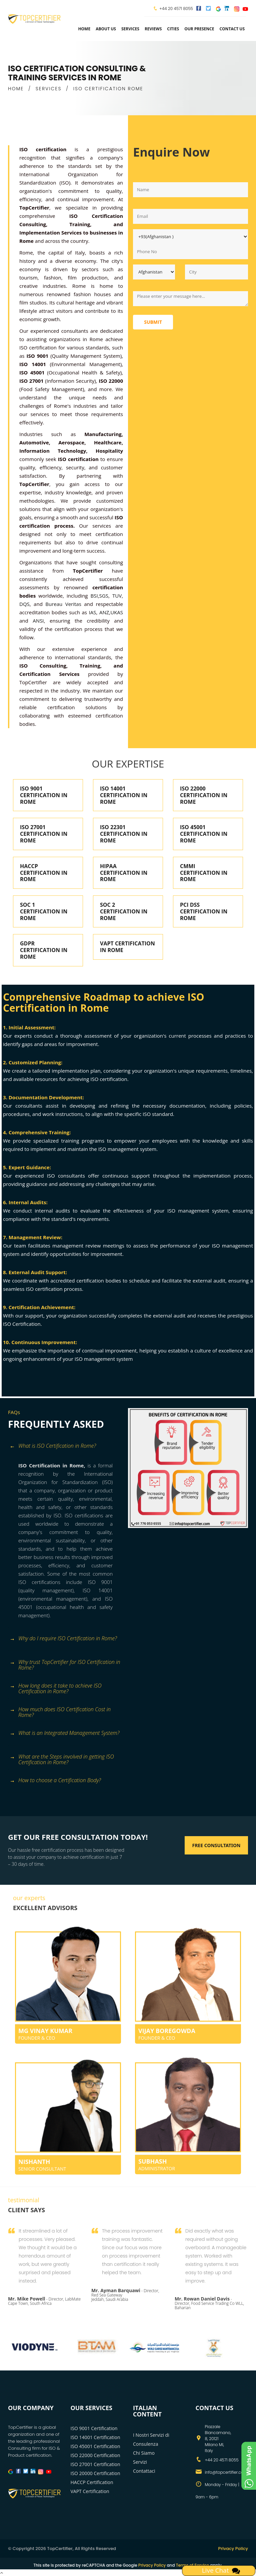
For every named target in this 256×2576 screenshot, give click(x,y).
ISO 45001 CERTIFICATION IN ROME (203, 833)
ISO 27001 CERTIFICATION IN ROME (43, 833)
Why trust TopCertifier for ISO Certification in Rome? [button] (65, 1665)
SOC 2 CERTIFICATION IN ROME (123, 911)
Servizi (140, 2462)
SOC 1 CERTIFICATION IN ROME (43, 911)
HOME (16, 88)
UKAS (116, 612)
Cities (173, 29)
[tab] (65, 1449)
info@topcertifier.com (226, 2472)
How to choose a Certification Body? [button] (55, 1781)
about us (106, 29)
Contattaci (144, 2471)
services (130, 29)
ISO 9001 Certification (94, 2428)
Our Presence (199, 29)
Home (84, 29)
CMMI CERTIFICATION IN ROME (203, 872)
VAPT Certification (90, 2491)
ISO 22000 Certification (95, 2455)
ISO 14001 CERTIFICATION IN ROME (123, 795)
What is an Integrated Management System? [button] (64, 1733)
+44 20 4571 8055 (176, 8)
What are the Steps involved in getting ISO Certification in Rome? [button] (62, 1759)
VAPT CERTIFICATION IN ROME (127, 947)
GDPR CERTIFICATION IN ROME (43, 950)
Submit (153, 322)
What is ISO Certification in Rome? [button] (53, 1446)
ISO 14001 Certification (95, 2437)
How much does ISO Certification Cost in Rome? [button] (60, 1712)
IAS (92, 612)
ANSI (38, 620)
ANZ (103, 612)
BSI (94, 595)
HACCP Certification (92, 2482)
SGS (103, 595)
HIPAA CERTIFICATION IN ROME (123, 872)
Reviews (153, 29)
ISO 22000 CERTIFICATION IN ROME (203, 795)
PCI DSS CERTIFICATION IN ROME (203, 911)
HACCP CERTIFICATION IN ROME (43, 872)
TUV (117, 595)
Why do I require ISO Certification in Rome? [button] (63, 1639)
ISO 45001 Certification (95, 2446)
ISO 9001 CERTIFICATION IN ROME (43, 795)
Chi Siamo (144, 2453)
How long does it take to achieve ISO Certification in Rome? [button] (56, 1688)
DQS (24, 604)
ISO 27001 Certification (95, 2464)
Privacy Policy (233, 2548)
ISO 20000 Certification (95, 2473)
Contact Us (232, 29)
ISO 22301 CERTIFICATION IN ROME (123, 833)
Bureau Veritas (63, 604)
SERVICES (49, 88)
